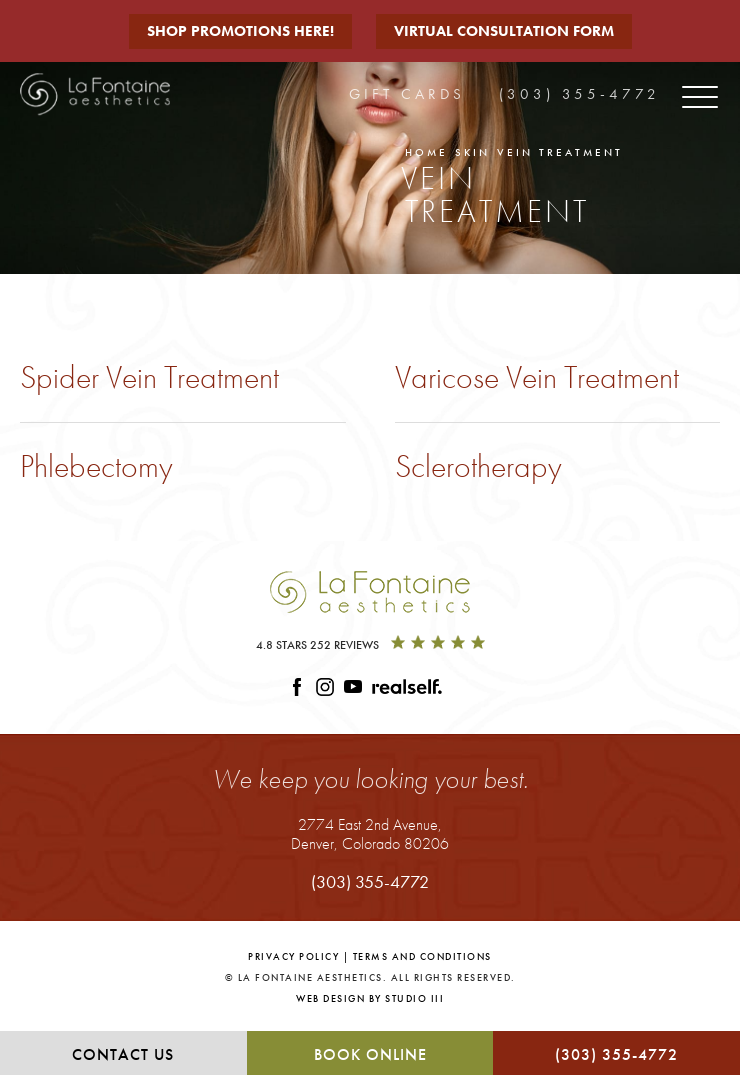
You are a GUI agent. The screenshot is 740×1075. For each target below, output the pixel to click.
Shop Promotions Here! (240, 31)
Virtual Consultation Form (504, 31)
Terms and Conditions (422, 956)
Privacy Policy (293, 956)
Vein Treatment (560, 152)
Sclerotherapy (478, 466)
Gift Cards (407, 94)
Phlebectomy (96, 466)
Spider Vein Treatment (149, 377)
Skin (472, 152)
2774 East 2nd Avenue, (370, 833)
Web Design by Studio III (370, 998)
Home (426, 152)
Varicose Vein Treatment (537, 377)
